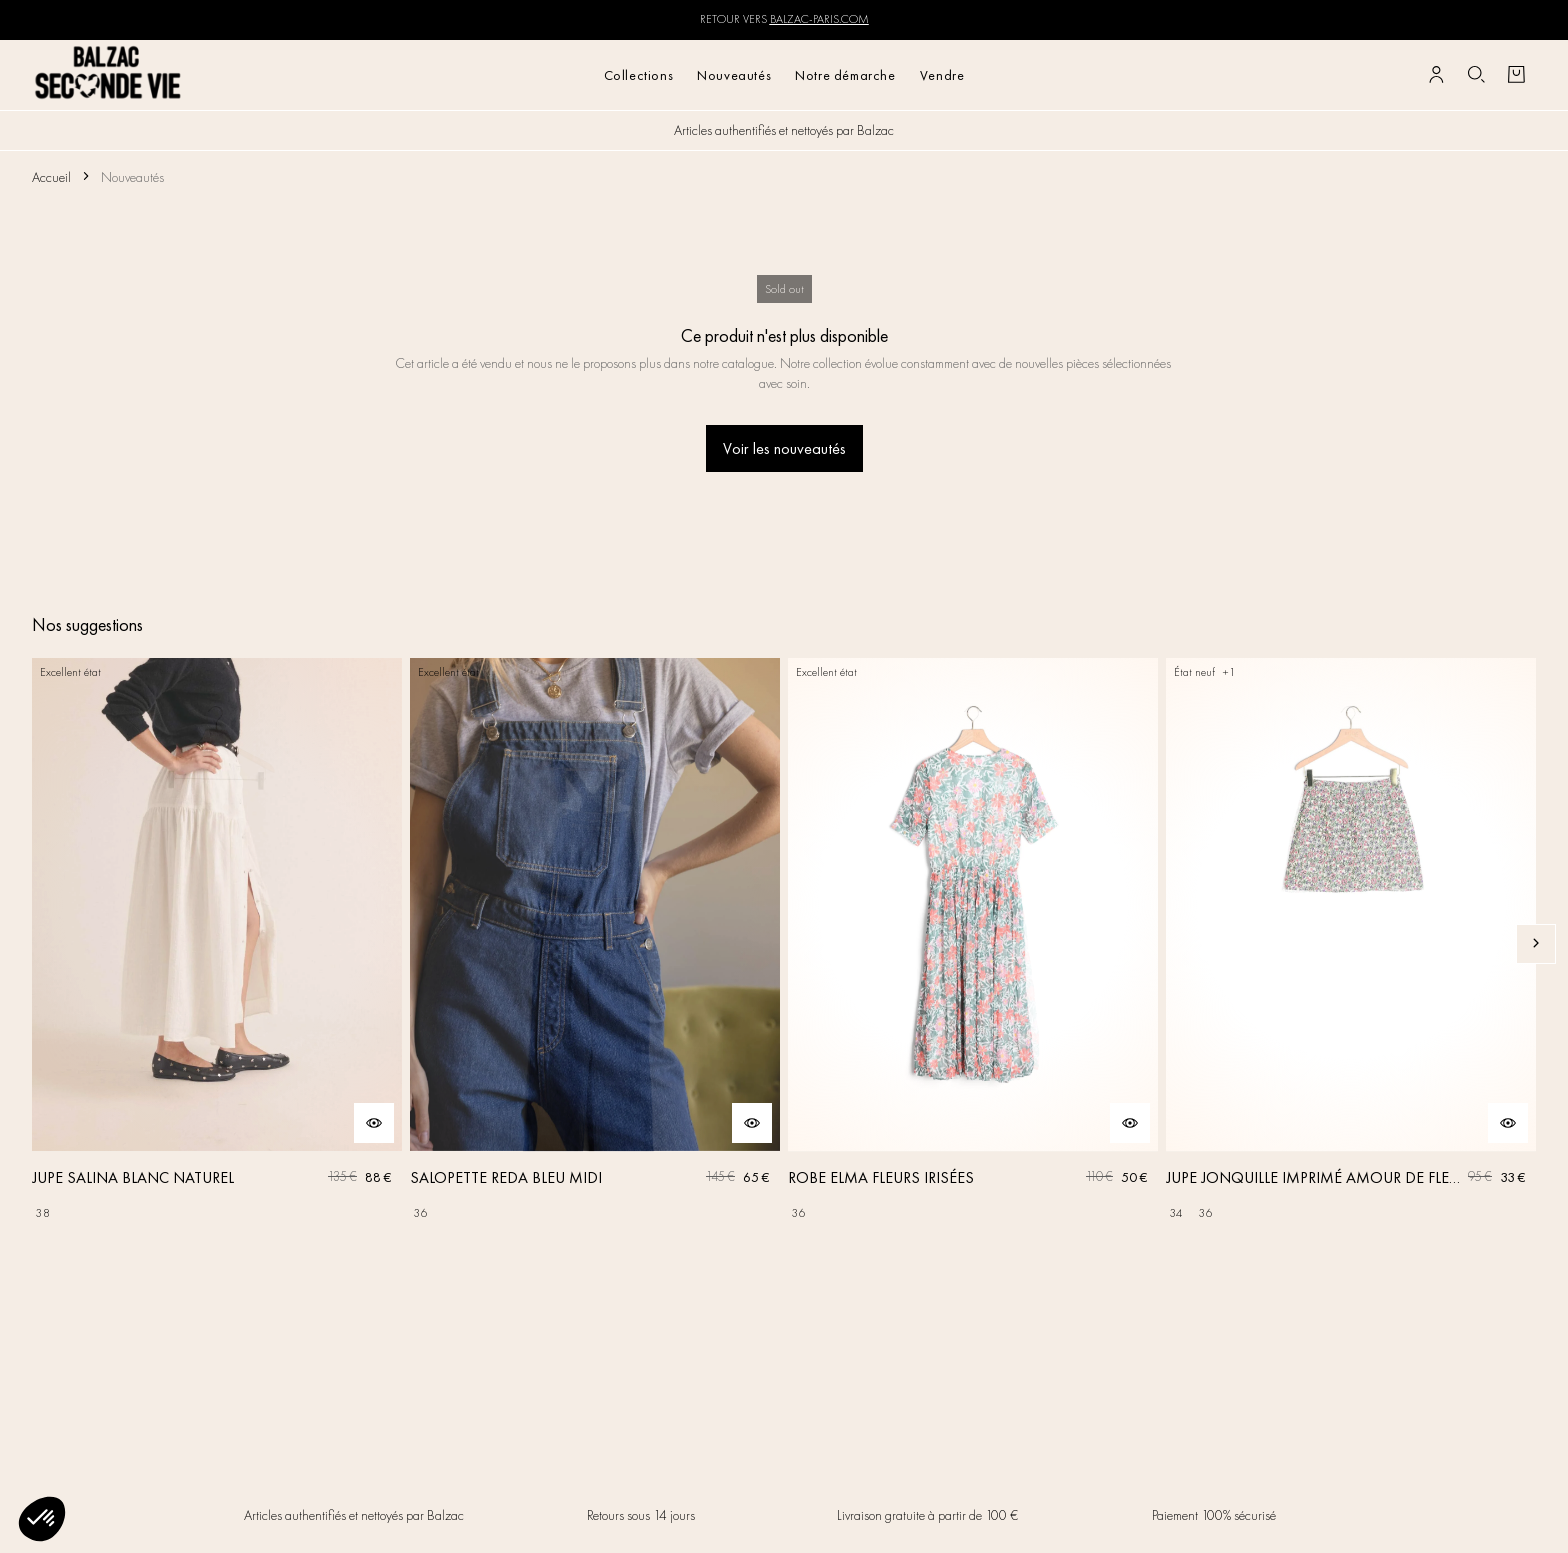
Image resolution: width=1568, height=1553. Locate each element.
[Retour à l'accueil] (108, 74)
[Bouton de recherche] (1476, 75)
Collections (639, 75)
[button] (42, 1519)
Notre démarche (845, 75)
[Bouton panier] (1516, 75)
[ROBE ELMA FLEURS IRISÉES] (973, 943)
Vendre (942, 75)
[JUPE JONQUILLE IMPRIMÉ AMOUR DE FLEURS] (1351, 943)
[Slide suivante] (1536, 944)
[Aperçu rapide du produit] (374, 1123)
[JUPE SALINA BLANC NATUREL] (217, 943)
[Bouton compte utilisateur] (1436, 75)
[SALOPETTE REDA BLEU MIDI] (595, 943)
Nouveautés (734, 75)
